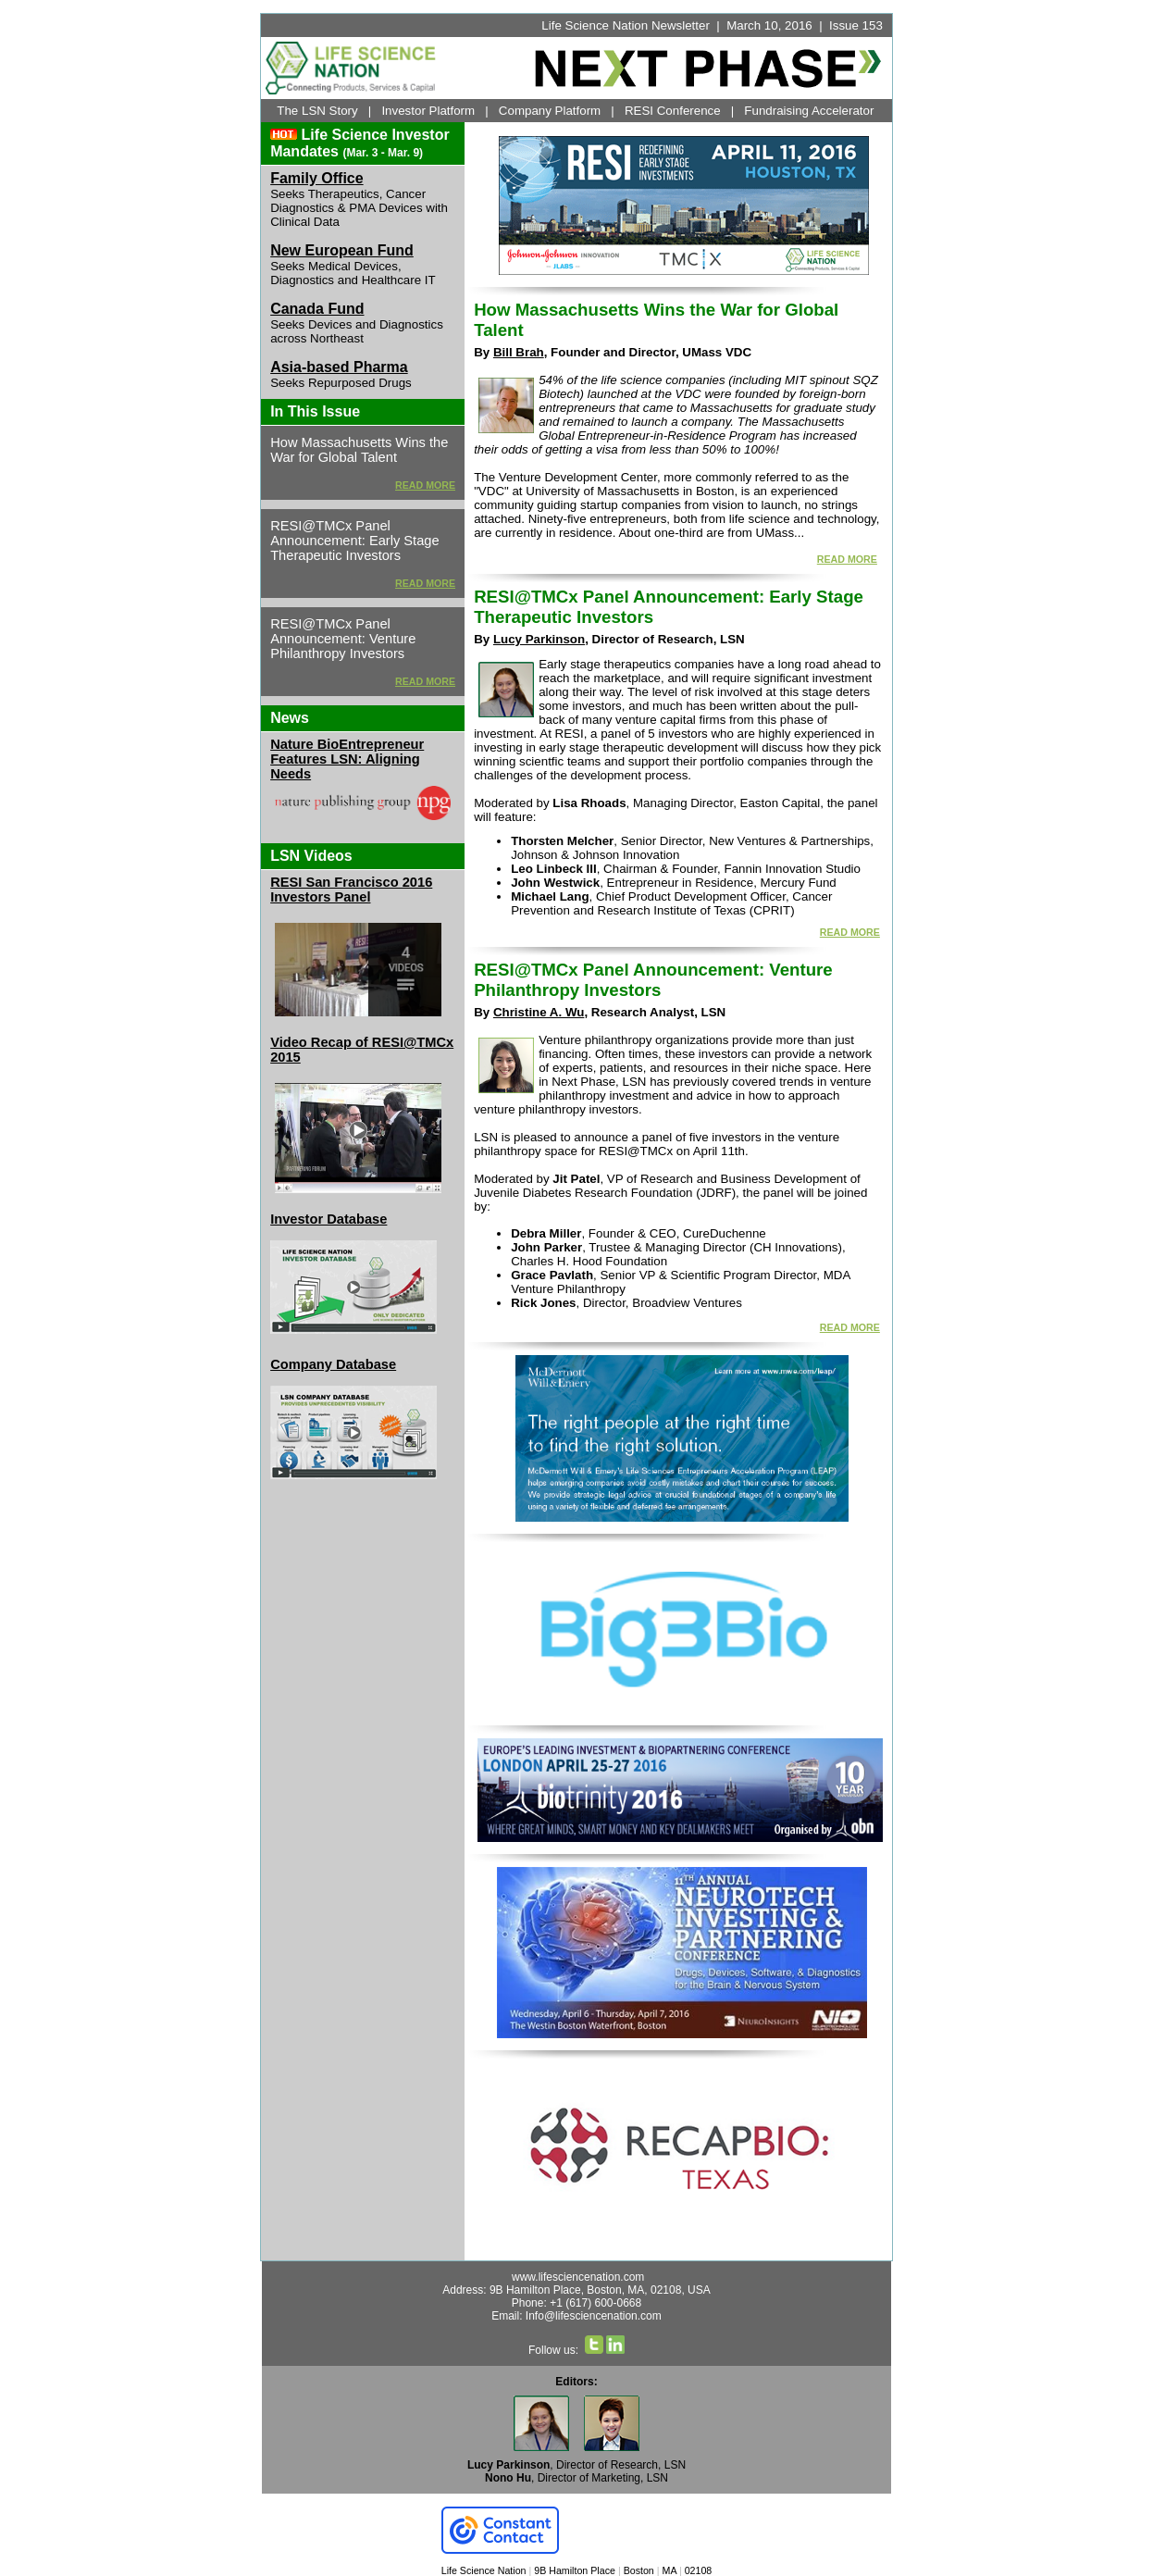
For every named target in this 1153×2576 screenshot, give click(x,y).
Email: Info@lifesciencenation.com (576, 2315)
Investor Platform (428, 111)
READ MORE (425, 485)
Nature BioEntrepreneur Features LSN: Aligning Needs (347, 759)
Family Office (316, 178)
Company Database (333, 1364)
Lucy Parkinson (539, 639)
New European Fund (342, 250)
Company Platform (550, 111)
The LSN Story (317, 111)
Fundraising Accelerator (809, 111)
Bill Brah (518, 352)
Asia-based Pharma (339, 367)
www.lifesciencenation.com (578, 2277)
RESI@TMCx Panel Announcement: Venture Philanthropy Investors (653, 980)
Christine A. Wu (538, 1012)
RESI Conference (673, 111)
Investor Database (328, 1219)
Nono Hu (508, 2477)
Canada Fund (317, 309)
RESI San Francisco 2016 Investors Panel (351, 889)
